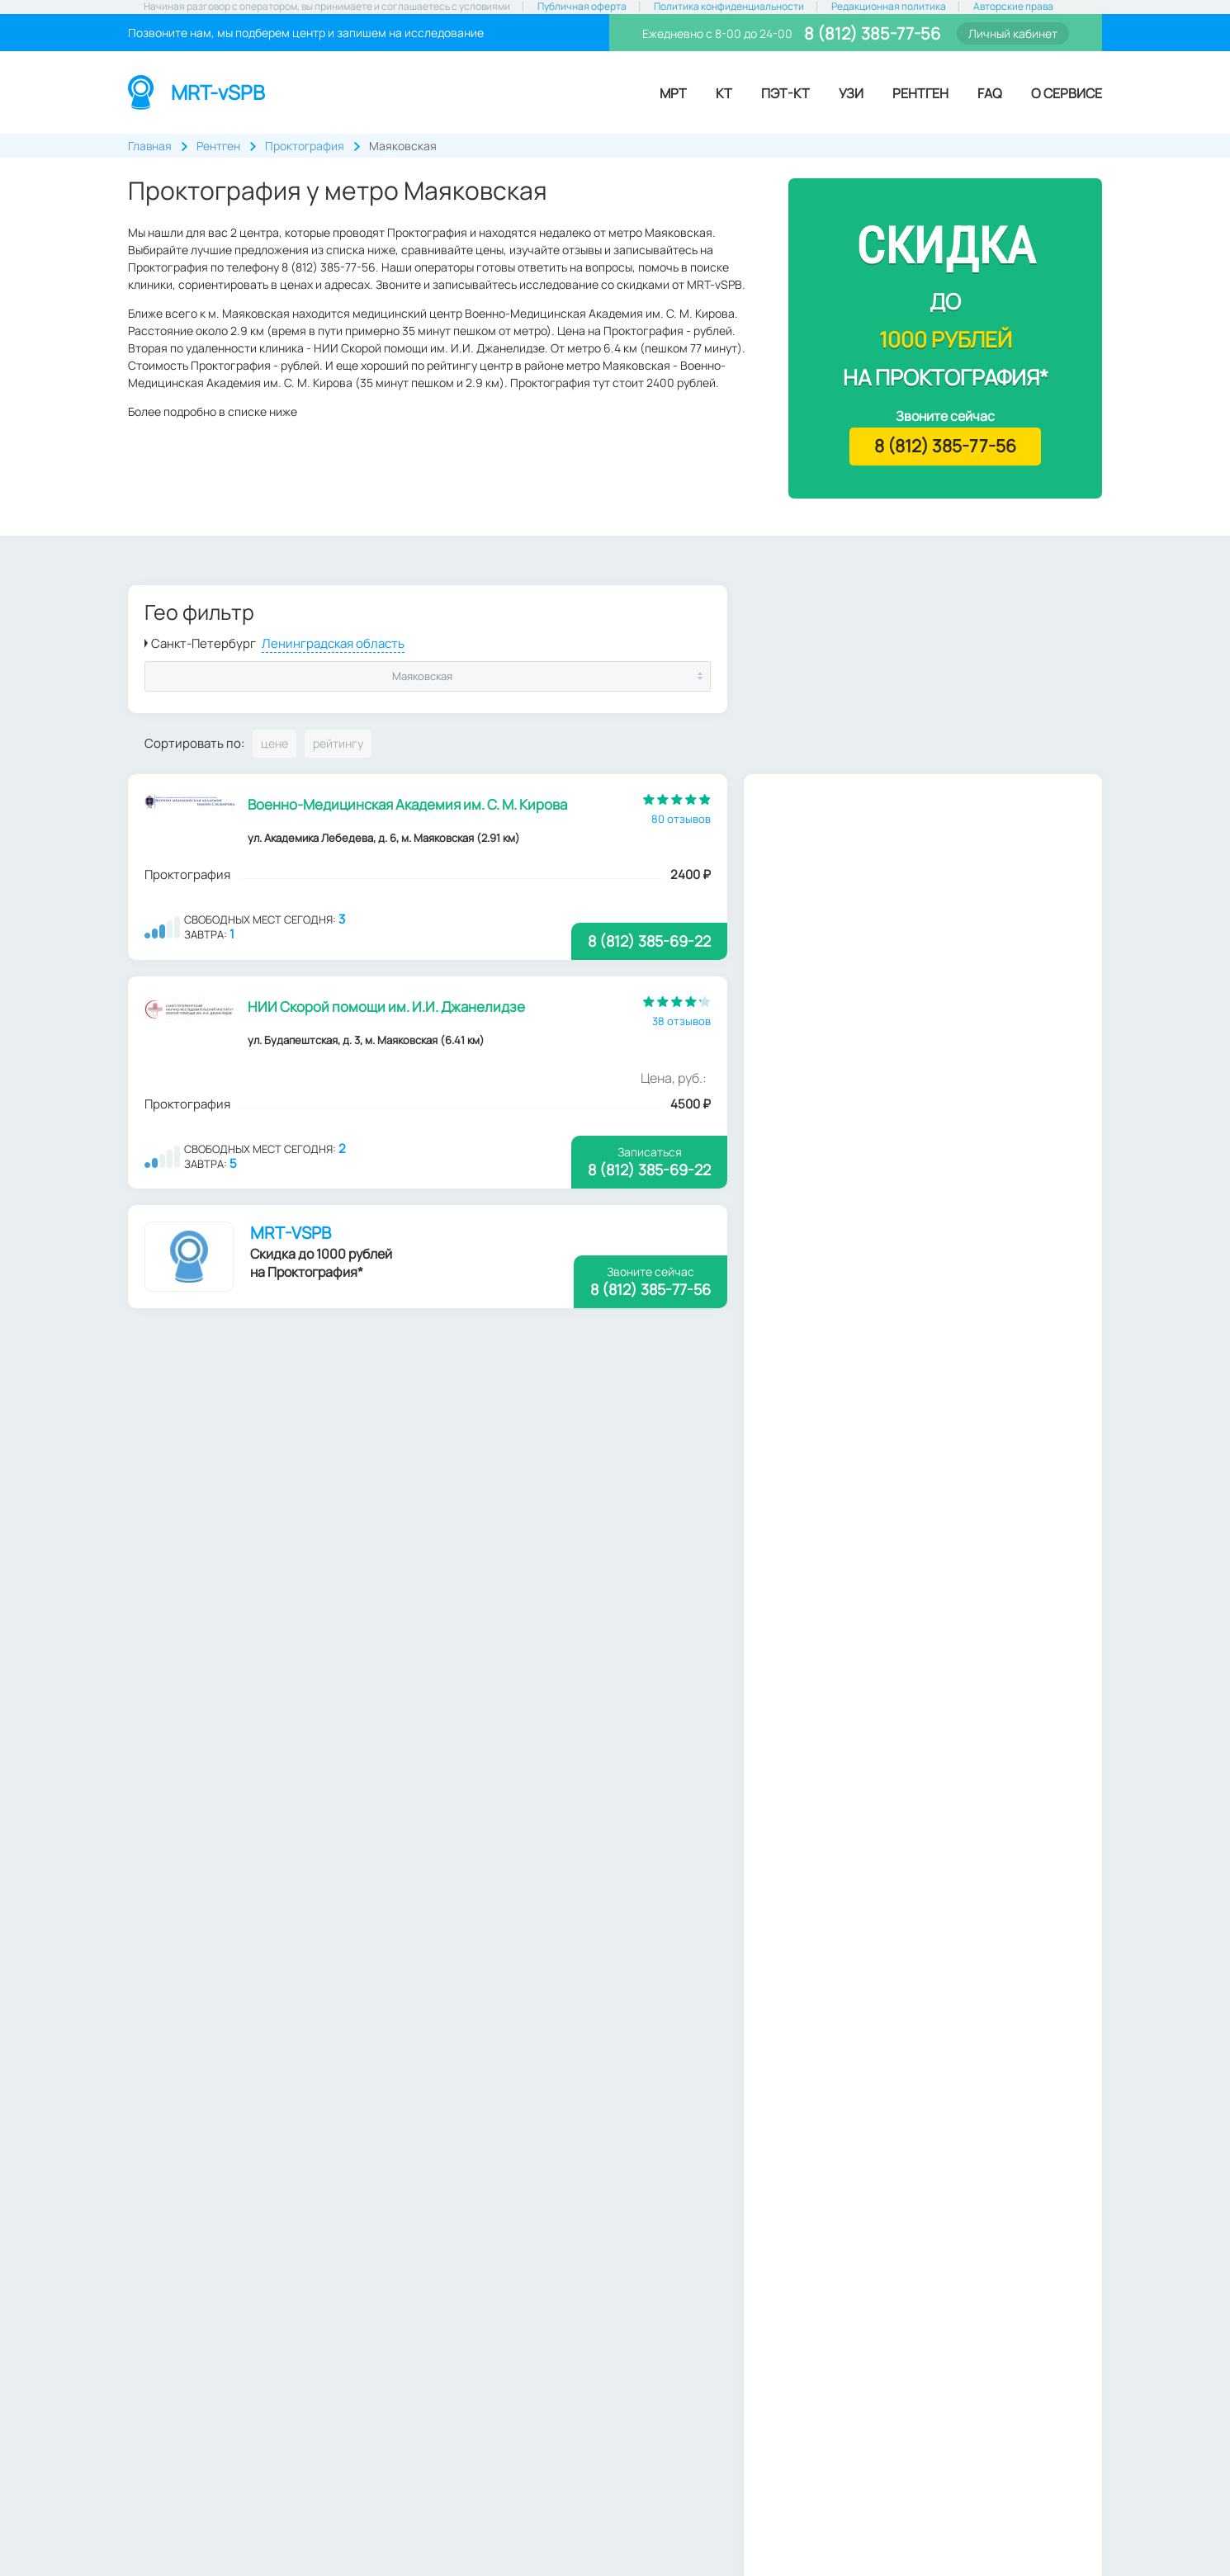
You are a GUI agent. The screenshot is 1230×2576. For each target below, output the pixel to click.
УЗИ (851, 93)
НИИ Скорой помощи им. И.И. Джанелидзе (387, 1006)
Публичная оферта (582, 6)
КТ (724, 93)
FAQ (989, 93)
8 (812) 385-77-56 (870, 33)
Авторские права (1013, 6)
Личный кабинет (1012, 33)
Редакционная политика (888, 6)
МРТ (673, 93)
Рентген (920, 93)
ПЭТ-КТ (785, 93)
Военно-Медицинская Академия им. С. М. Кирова (408, 804)
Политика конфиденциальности (729, 6)
